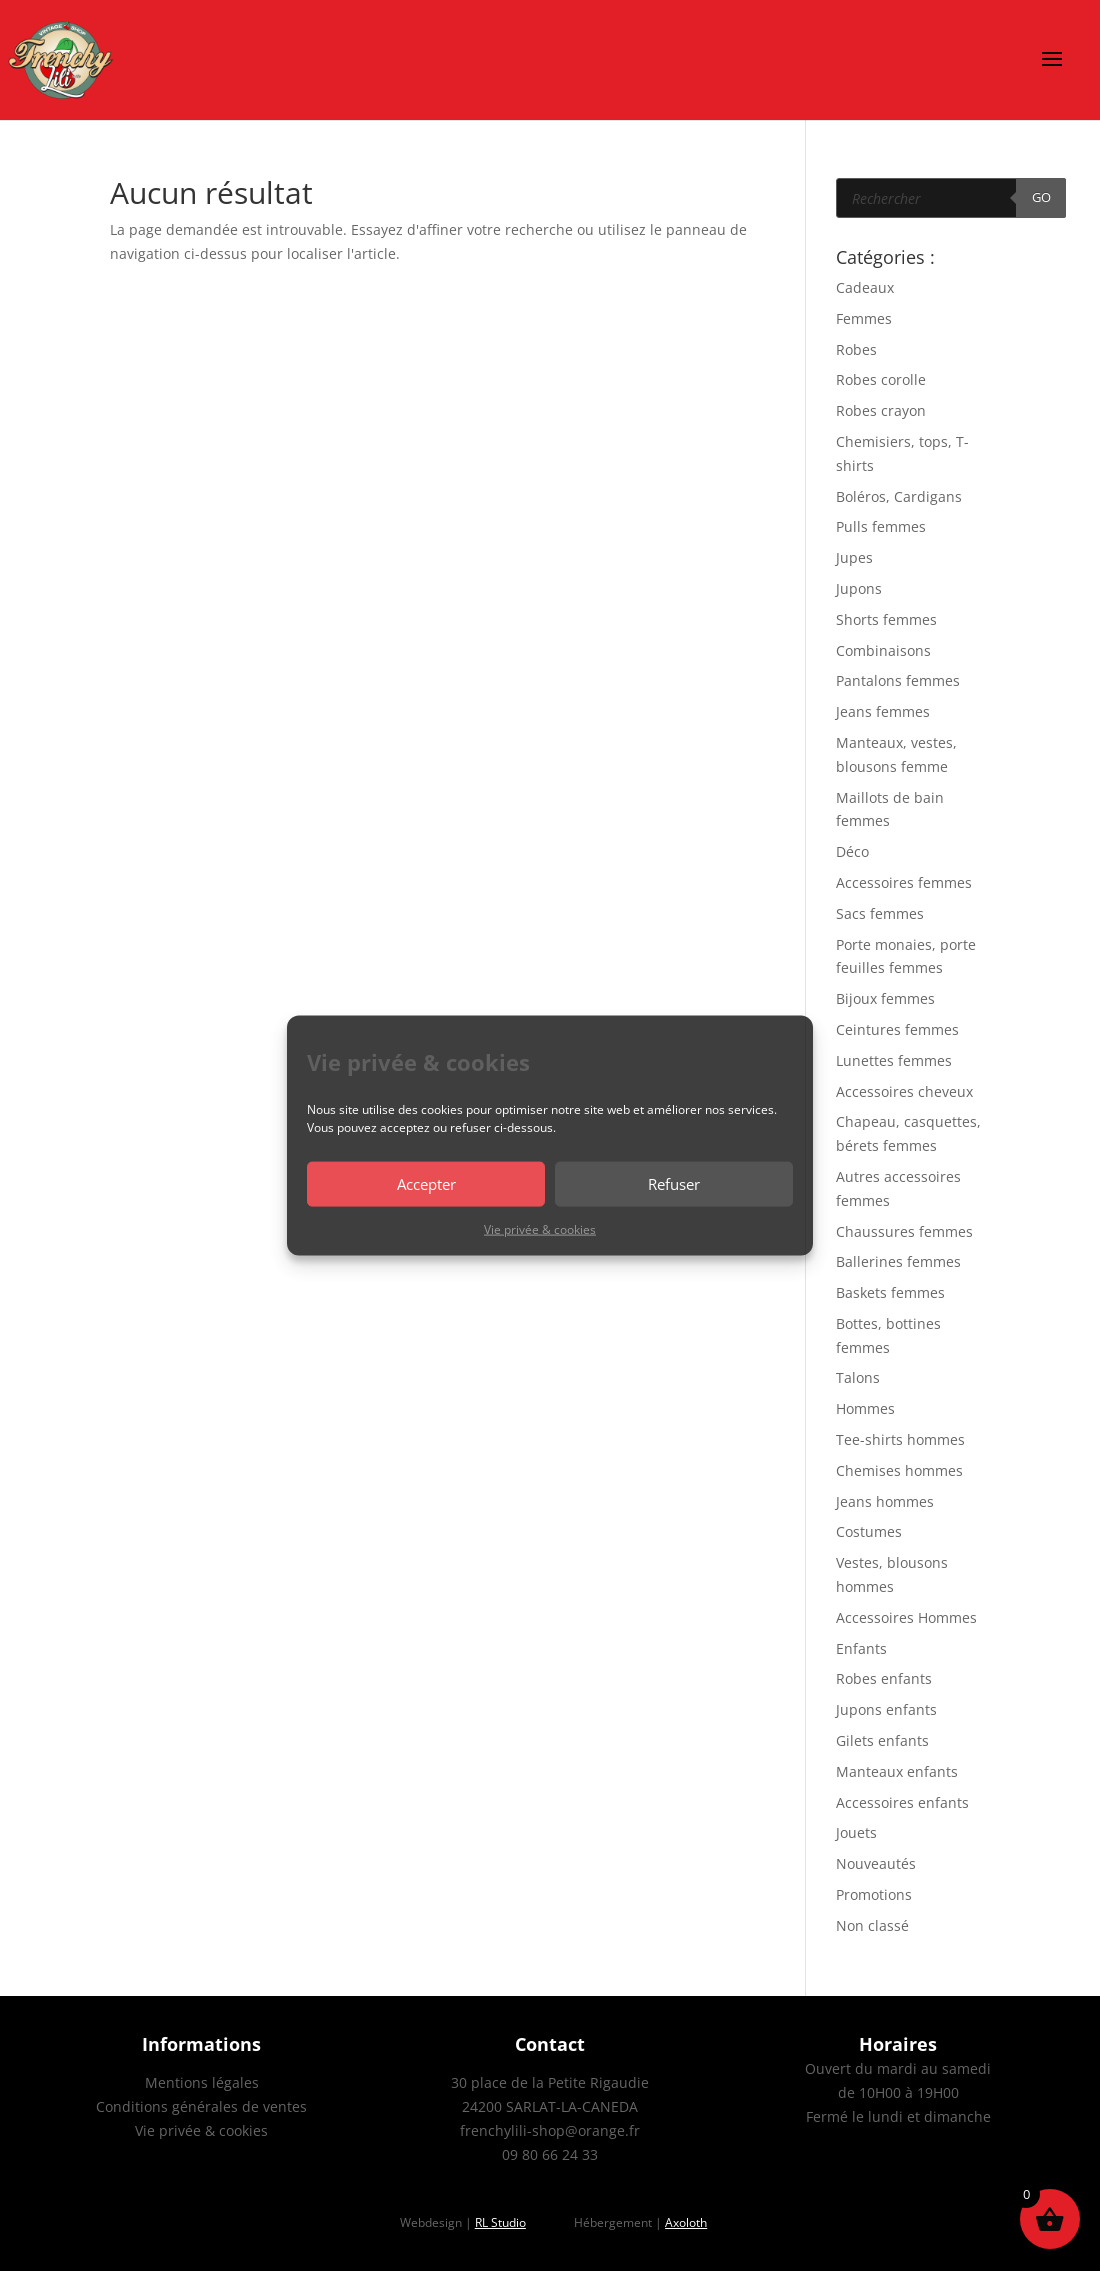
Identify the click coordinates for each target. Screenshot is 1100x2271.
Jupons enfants (886, 1709)
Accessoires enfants (902, 1802)
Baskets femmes (890, 1292)
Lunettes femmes (894, 1060)
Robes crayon (881, 410)
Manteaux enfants (897, 1771)
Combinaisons (883, 650)
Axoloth (686, 2222)
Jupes (854, 557)
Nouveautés (876, 1863)
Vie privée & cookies (540, 1228)
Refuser (674, 1184)
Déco (852, 851)
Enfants (861, 1648)
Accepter (426, 1184)
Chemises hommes (899, 1470)
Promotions (874, 1894)
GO (1041, 197)
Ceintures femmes (897, 1029)
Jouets (856, 1832)
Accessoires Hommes (906, 1617)
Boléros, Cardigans (899, 496)
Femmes (864, 318)
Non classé (872, 1925)
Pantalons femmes (898, 680)
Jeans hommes (885, 1501)
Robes (856, 349)
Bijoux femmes (885, 998)
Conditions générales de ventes (201, 2106)
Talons (858, 1377)
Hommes (865, 1408)
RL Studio (500, 2222)
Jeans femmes (883, 711)
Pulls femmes (881, 526)
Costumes (869, 1531)
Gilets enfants (882, 1740)
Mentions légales (202, 2082)
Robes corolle (881, 379)
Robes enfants (884, 1678)
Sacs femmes (880, 913)
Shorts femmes (886, 619)
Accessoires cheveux (904, 1091)
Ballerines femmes (898, 1261)
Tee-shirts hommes (900, 1439)
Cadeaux (865, 287)
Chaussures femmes (904, 1231)
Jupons (859, 588)
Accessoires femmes (904, 882)
